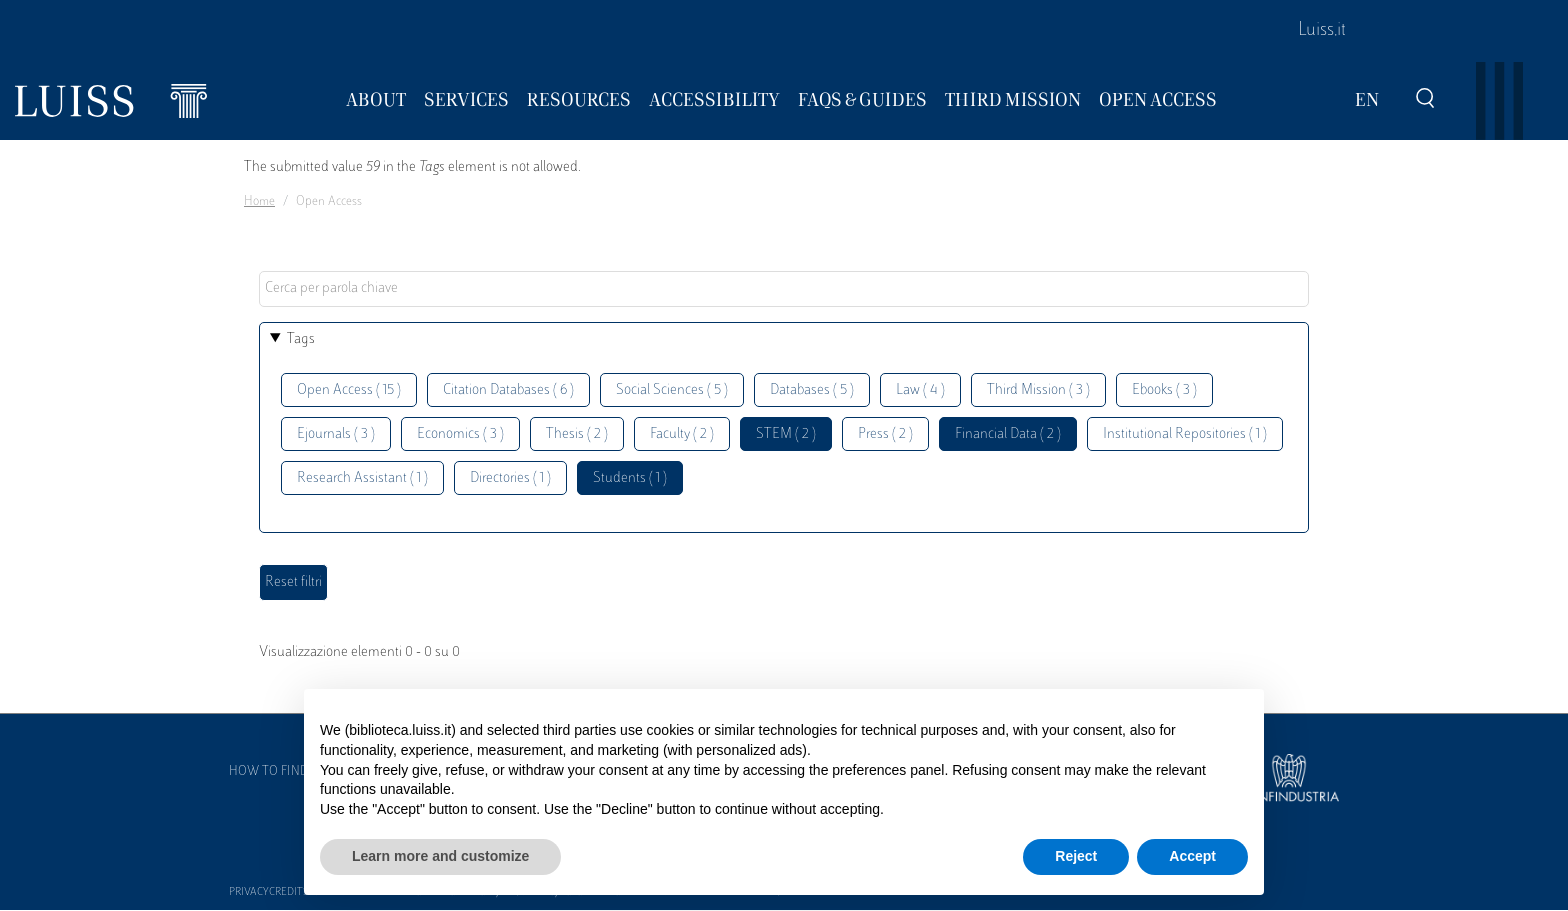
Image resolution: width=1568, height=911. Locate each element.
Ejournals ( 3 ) (336, 434)
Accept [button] (1192, 856)
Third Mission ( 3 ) (1038, 390)
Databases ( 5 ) (812, 390)
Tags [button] (301, 339)
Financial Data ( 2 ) (1008, 434)
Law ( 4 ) (920, 390)
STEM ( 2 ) (786, 434)
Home (259, 202)
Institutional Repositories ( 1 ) (1185, 434)
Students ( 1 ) (630, 478)
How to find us (278, 772)
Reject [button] (1076, 856)
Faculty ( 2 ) (682, 434)
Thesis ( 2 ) (577, 434)
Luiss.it (1322, 31)
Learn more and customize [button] (440, 856)
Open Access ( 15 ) (349, 390)
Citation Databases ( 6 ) (508, 390)
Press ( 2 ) (885, 434)
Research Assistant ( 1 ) (362, 478)
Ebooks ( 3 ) (1164, 390)
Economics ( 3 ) (460, 434)
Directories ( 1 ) (510, 478)
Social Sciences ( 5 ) (672, 390)
